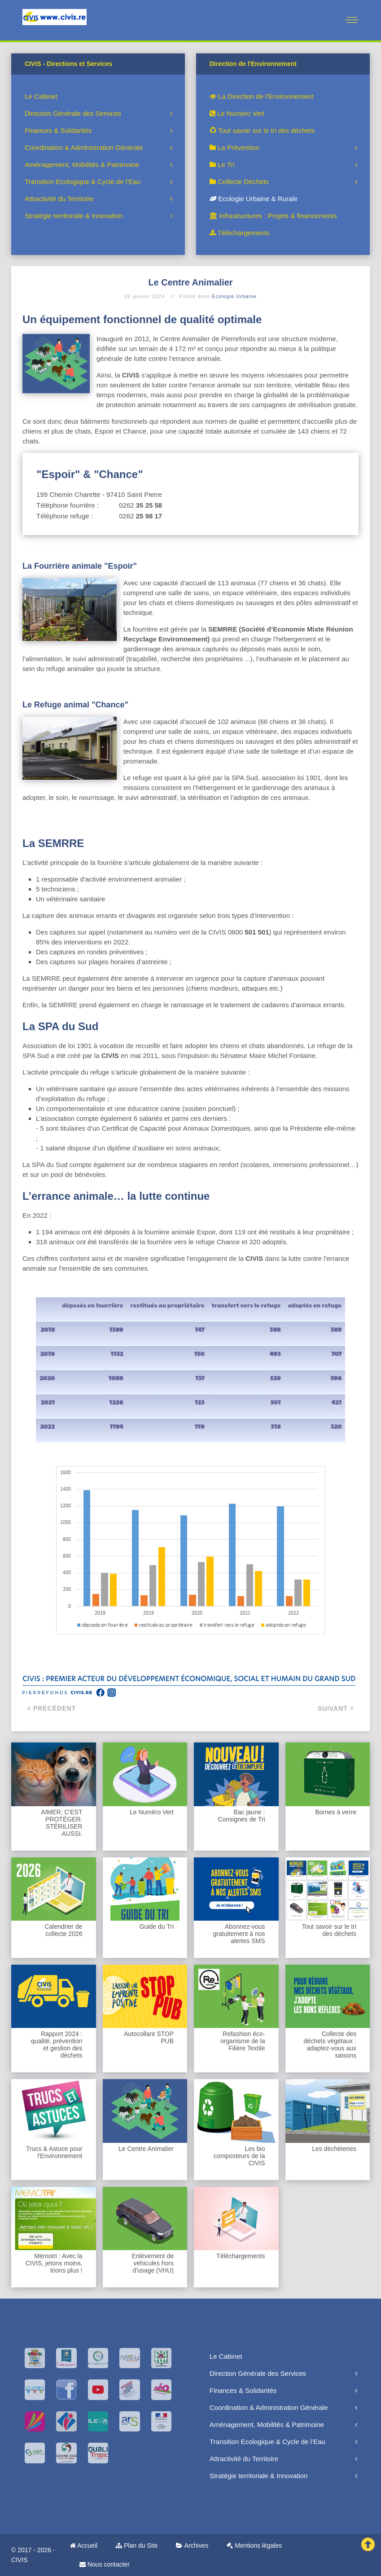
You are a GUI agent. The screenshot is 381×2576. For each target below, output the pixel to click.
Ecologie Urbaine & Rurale (254, 198)
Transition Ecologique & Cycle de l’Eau (82, 181)
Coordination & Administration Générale (84, 147)
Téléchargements (240, 233)
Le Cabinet (41, 96)
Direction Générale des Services (73, 113)
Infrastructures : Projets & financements (273, 215)
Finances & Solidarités (58, 130)
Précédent (51, 1708)
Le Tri (222, 164)
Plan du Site (137, 2545)
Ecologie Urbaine (234, 296)
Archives (192, 2545)
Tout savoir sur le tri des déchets (262, 130)
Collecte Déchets (239, 181)
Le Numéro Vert (237, 113)
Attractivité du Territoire (59, 198)
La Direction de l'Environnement (261, 96)
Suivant (336, 1708)
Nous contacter (104, 2564)
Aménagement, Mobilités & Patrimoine (82, 164)
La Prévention (234, 147)
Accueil (83, 2545)
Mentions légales (254, 2545)
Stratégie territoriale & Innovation (74, 215)
